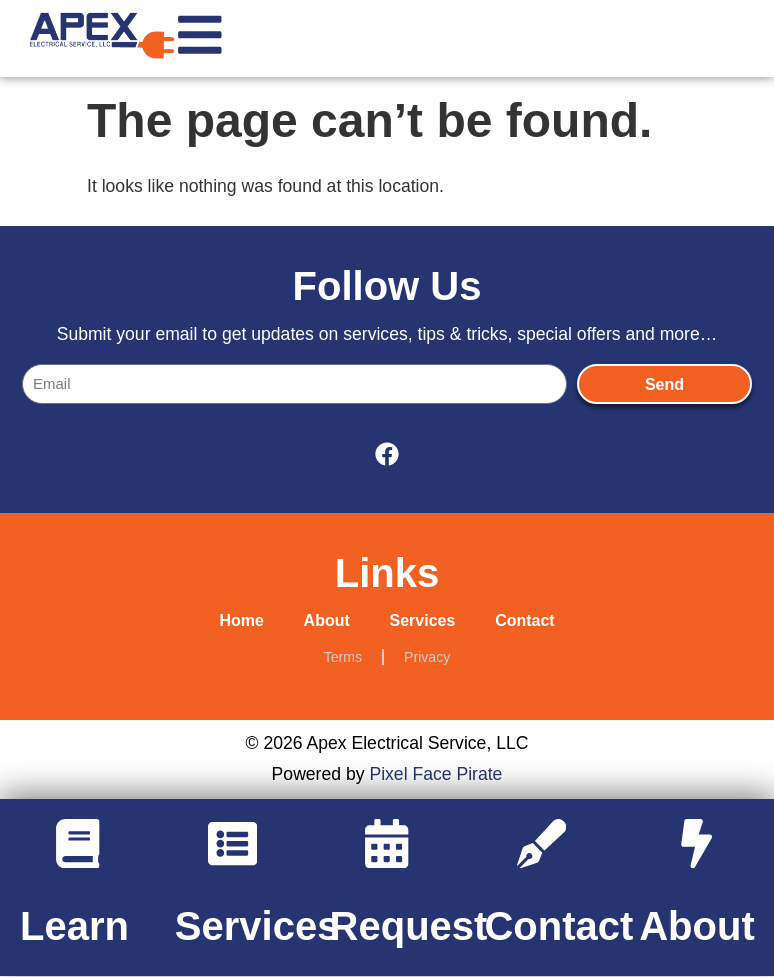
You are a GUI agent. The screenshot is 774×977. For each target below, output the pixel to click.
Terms (343, 657)
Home (241, 620)
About (326, 620)
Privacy (427, 657)
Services (423, 620)
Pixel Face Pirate (435, 775)
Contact (525, 620)
